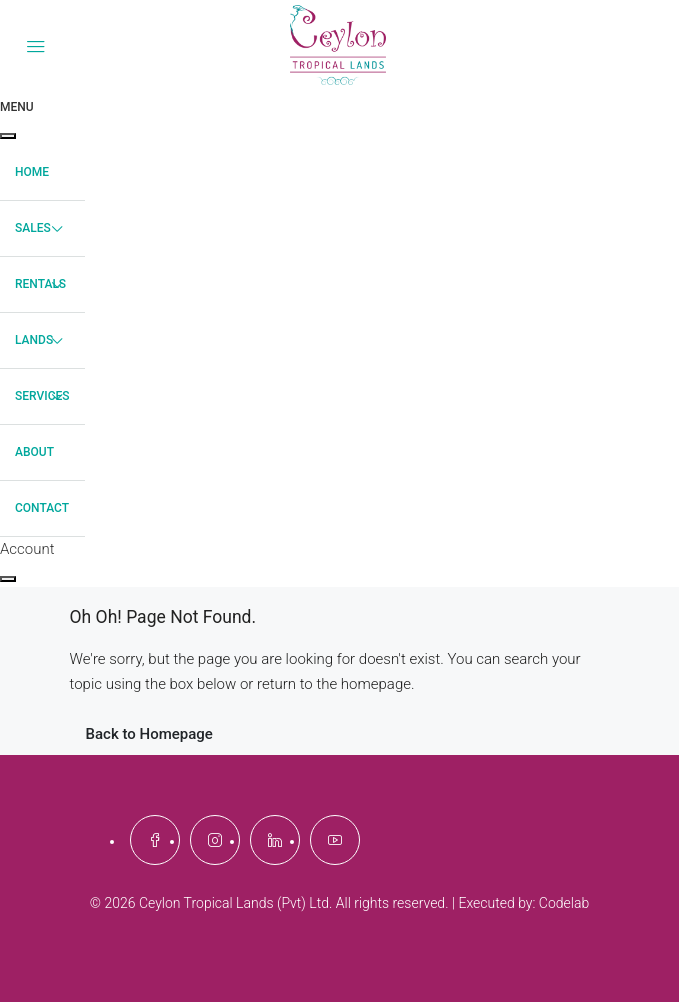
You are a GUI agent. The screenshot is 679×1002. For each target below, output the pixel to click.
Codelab (564, 903)
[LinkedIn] (275, 840)
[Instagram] (215, 840)
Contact (42, 508)
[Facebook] (155, 840)
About (34, 452)
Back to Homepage (149, 734)
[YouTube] (335, 840)
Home (32, 172)
